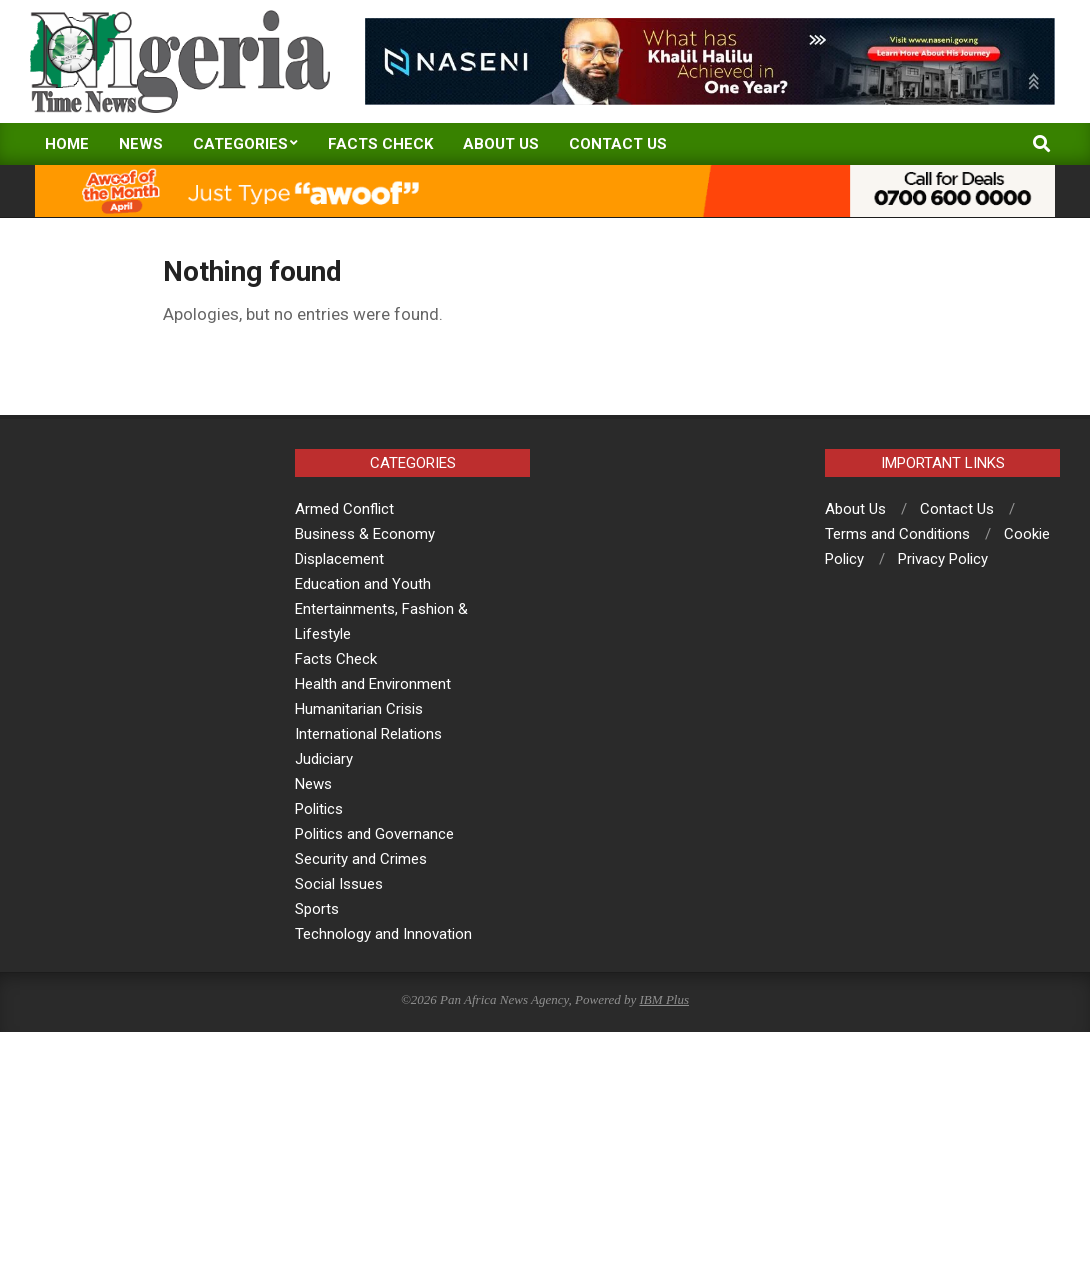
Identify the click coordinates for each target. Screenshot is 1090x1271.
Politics (319, 809)
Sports (317, 909)
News (313, 784)
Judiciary (324, 759)
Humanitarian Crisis (359, 709)
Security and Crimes (361, 859)
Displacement (339, 559)
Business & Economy (365, 534)
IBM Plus (664, 999)
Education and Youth (363, 584)
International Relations (368, 734)
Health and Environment (373, 684)
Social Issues (339, 884)
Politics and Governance (374, 834)
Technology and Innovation (383, 934)
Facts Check (336, 659)
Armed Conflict (344, 509)
